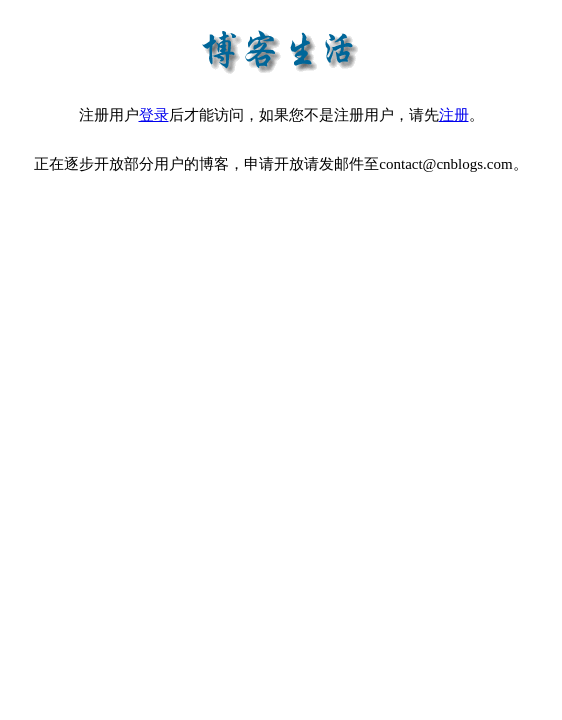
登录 (154, 115)
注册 (454, 115)
